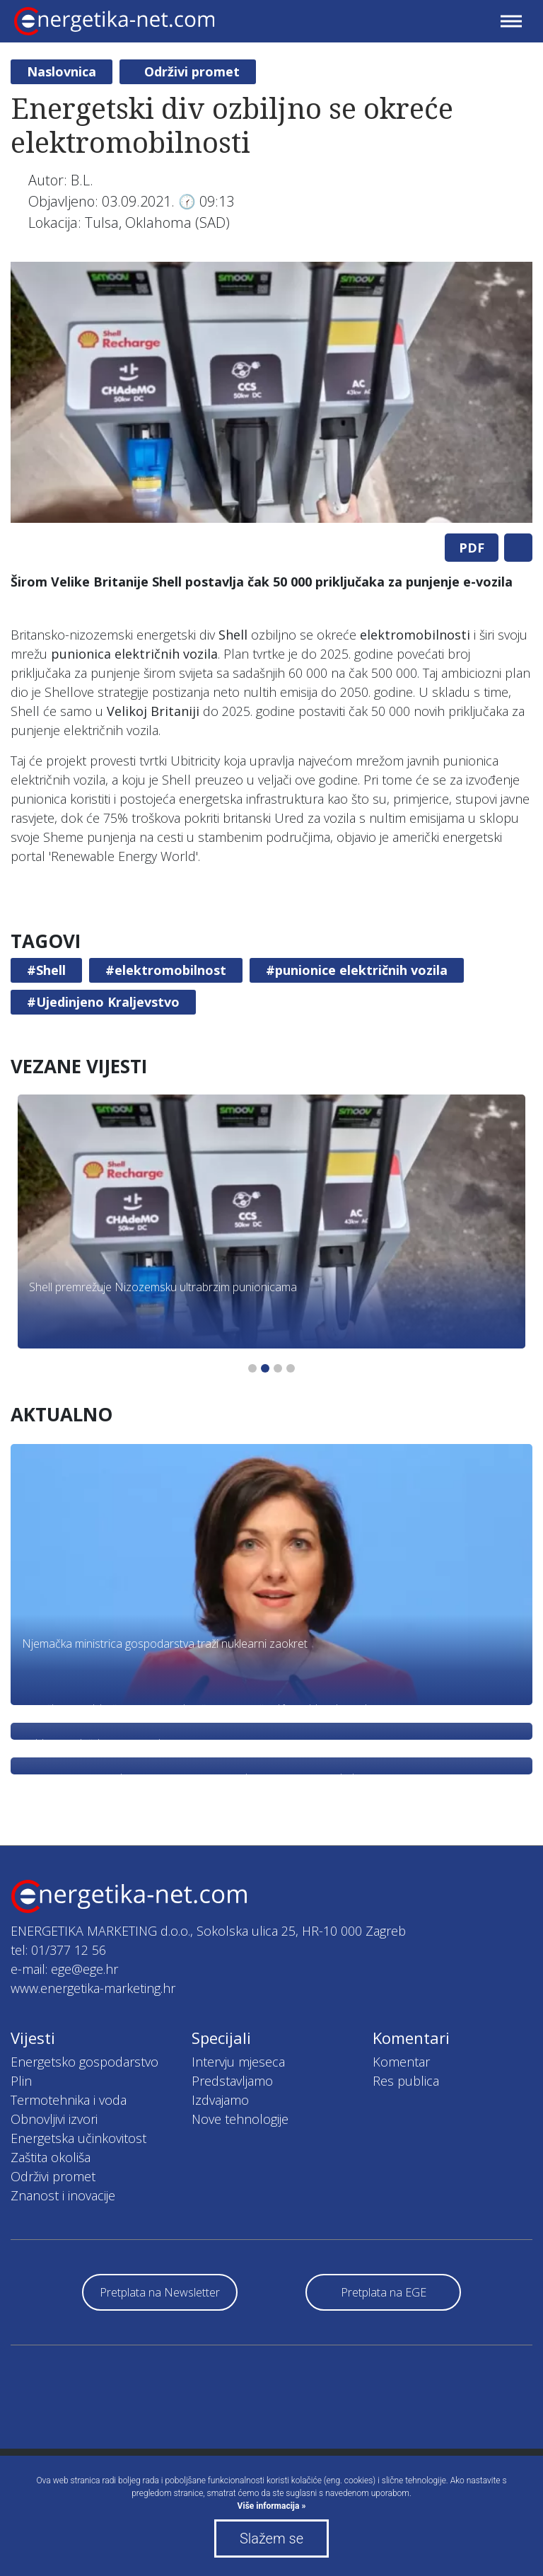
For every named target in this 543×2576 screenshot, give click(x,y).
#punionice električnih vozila (357, 969)
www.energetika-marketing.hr (93, 1988)
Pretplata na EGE (383, 2292)
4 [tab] (290, 1368)
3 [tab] (278, 1368)
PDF (471, 547)
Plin (21, 2080)
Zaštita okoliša (50, 2157)
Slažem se (271, 2538)
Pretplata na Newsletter (160, 2292)
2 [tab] (265, 1368)
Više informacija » (272, 2506)
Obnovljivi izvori (54, 2118)
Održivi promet (192, 71)
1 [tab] (252, 1368)
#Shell (46, 969)
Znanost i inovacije (63, 2195)
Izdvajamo (220, 2099)
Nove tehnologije (240, 2118)
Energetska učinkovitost (78, 2138)
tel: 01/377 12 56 (58, 1949)
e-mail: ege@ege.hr (64, 1968)
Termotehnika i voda (69, 2099)
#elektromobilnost (165, 969)
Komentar (401, 2061)
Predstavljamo (232, 2080)
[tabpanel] (271, 392)
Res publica (406, 2080)
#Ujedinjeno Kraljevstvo (103, 1001)
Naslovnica (61, 71)
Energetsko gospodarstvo (84, 2061)
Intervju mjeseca (238, 2061)
